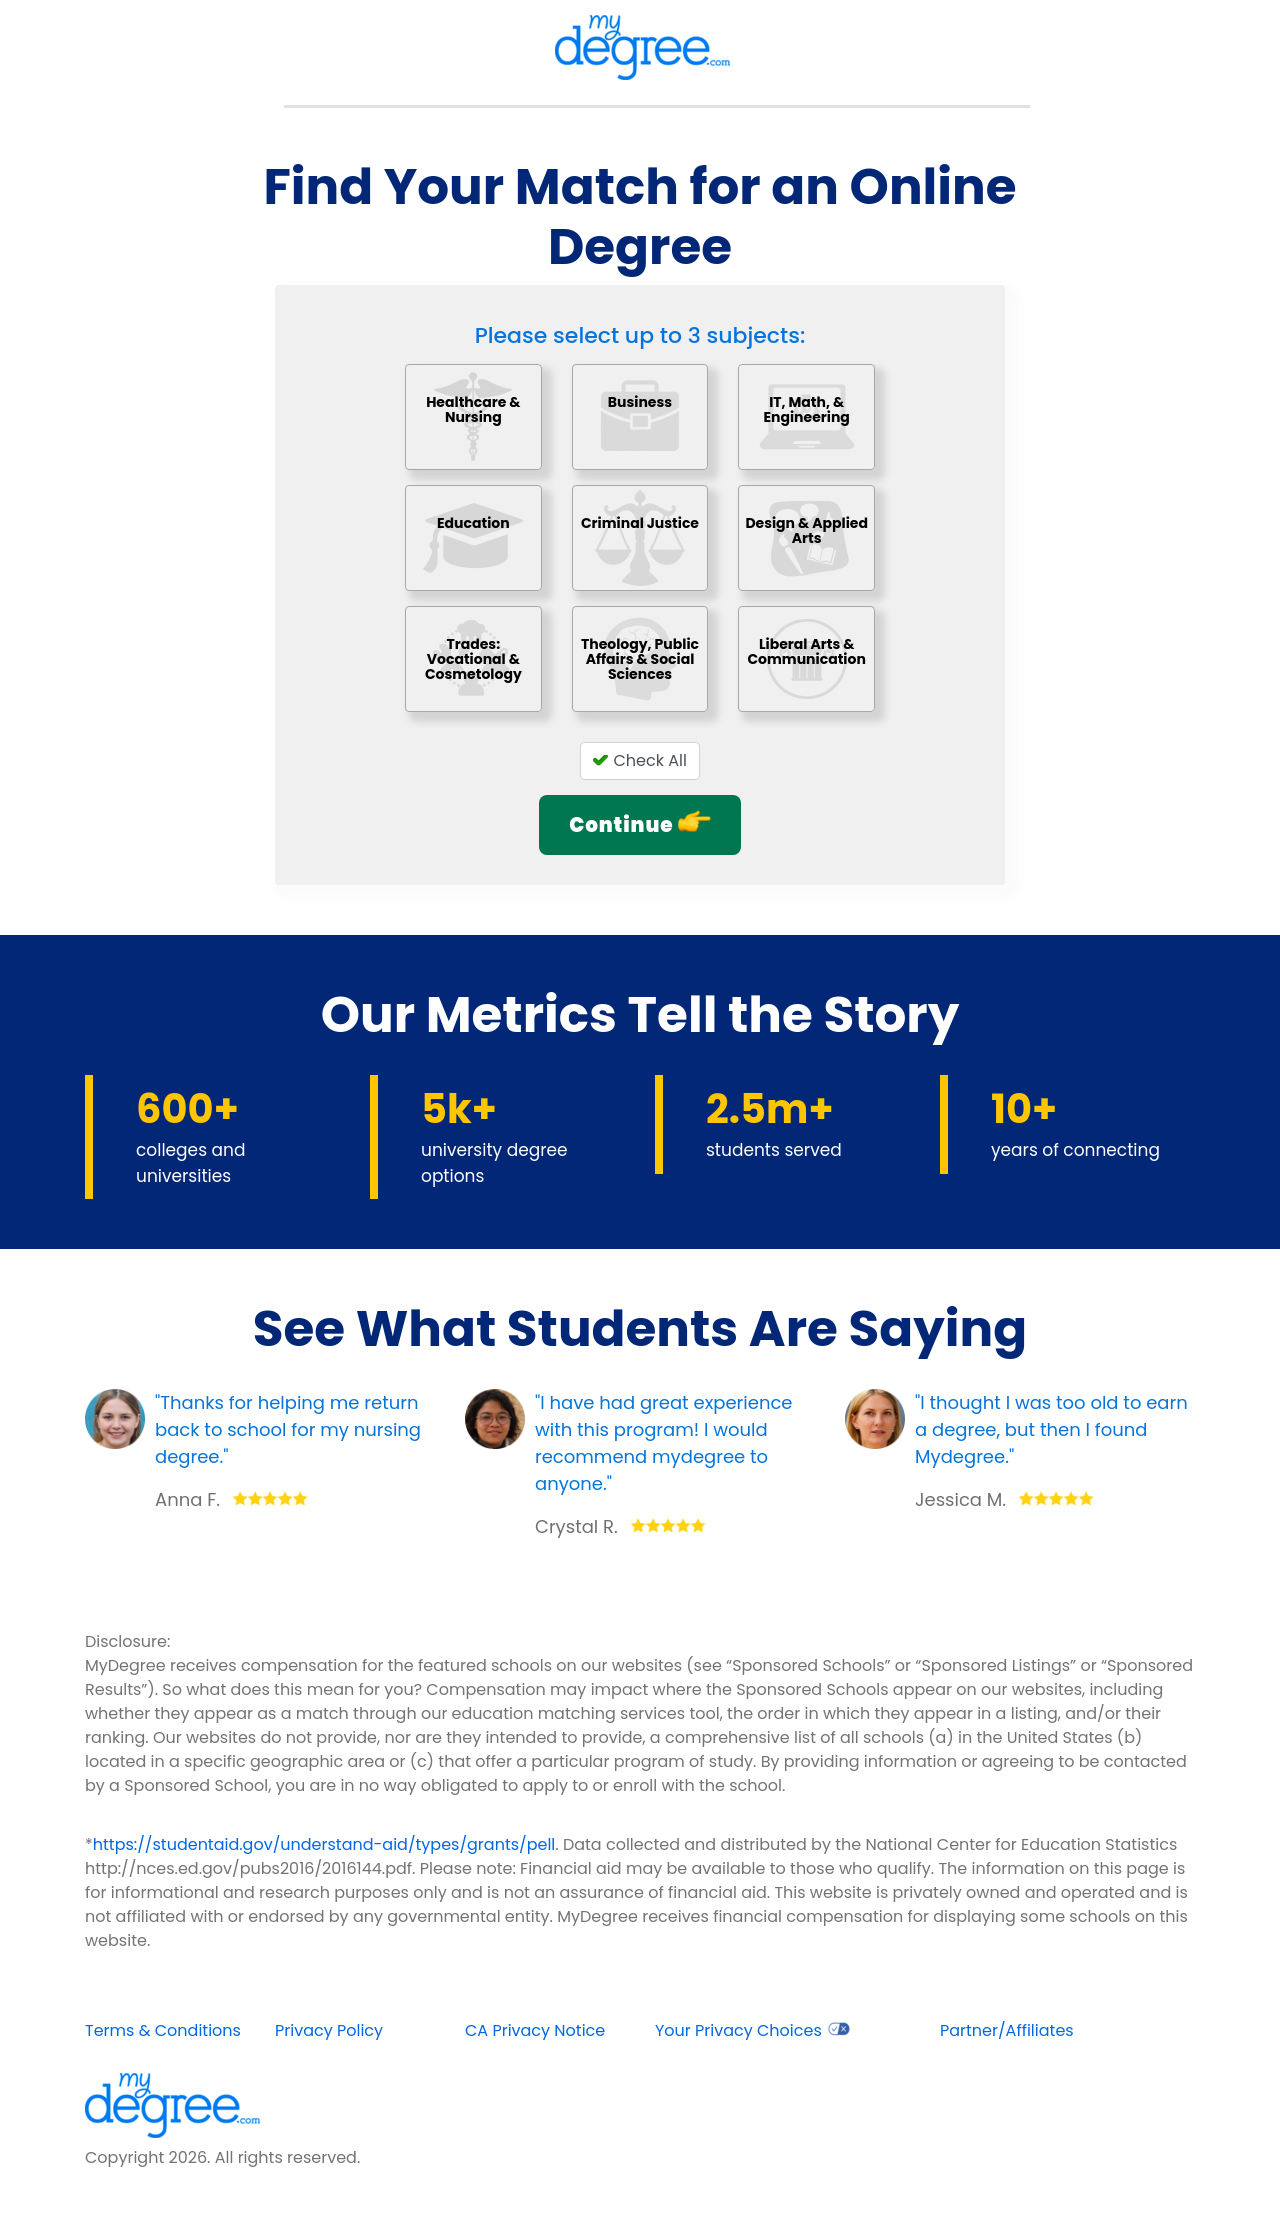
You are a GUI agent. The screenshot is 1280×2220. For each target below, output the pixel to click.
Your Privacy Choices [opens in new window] (752, 2030)
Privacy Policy (329, 2030)
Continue (640, 824)
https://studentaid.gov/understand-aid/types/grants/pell (324, 1844)
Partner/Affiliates (1007, 2030)
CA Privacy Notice (535, 2030)
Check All (640, 760)
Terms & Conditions (163, 2030)
